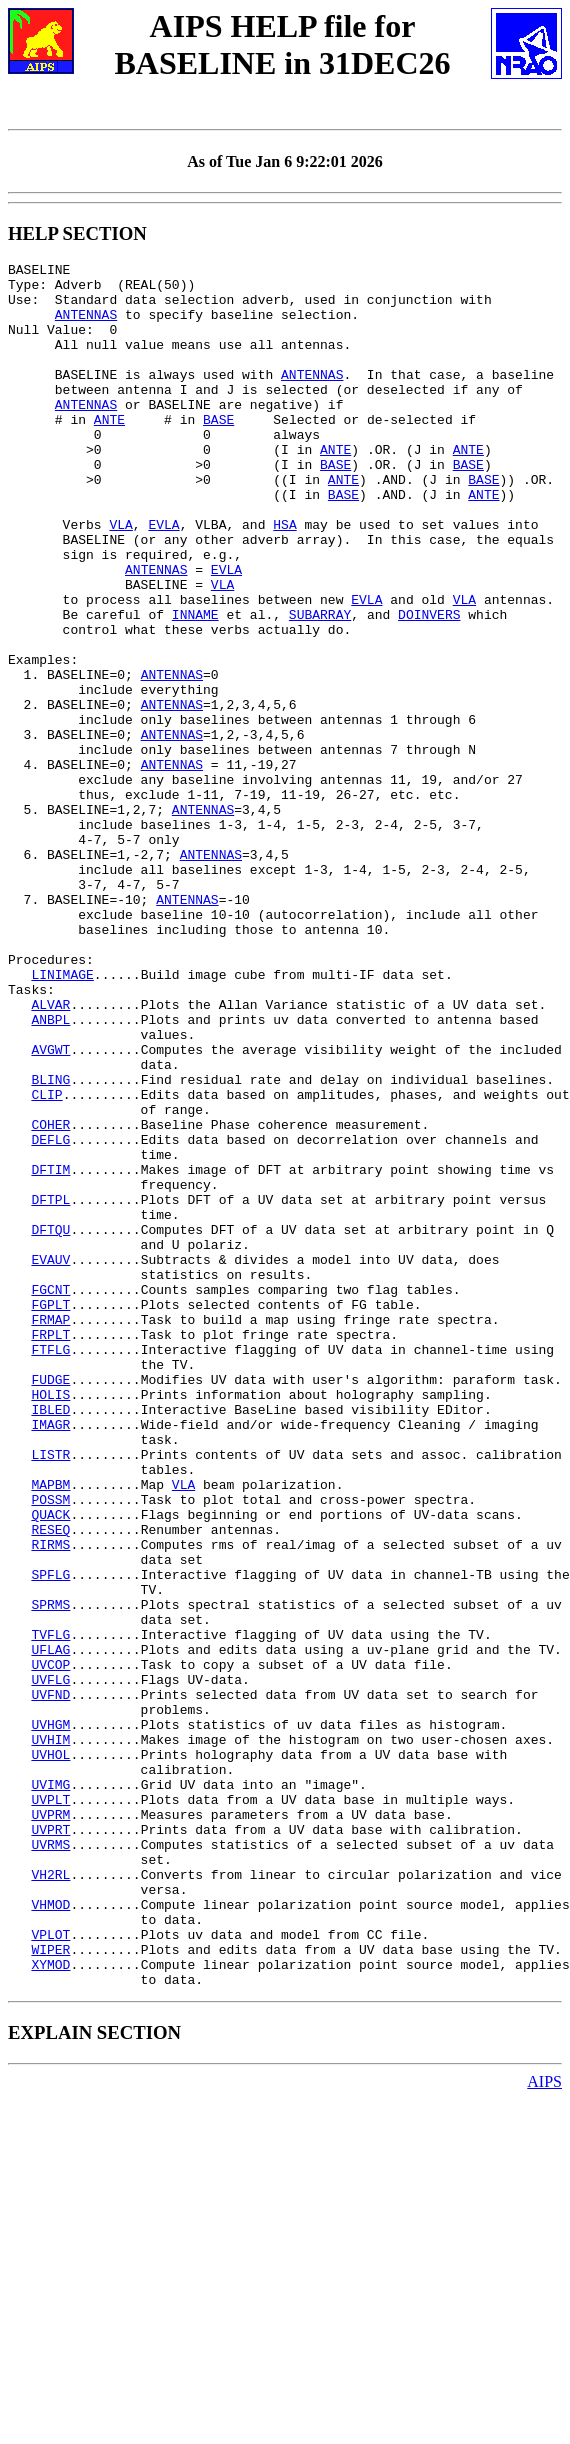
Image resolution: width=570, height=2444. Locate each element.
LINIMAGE (62, 1118)
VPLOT (50, 2270)
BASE (218, 452)
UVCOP (50, 1946)
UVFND (50, 1982)
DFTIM (50, 1352)
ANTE (109, 452)
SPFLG (50, 1838)
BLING (50, 1244)
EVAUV (50, 1460)
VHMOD (50, 2234)
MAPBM (50, 1730)
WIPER (50, 2288)
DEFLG (50, 1316)
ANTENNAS (86, 326)
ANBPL (50, 1172)
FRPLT (50, 1550)
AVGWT (50, 1208)
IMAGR (50, 1658)
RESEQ (50, 1784)
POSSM (50, 1748)
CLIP (46, 1262)
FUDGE (50, 1604)
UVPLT (50, 2108)
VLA (120, 578)
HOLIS (50, 1622)
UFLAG (50, 1928)
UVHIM (50, 2036)
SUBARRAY (320, 686)
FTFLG (50, 1568)
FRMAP (50, 1532)
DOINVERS (429, 686)
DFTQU (50, 1424)
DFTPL (50, 1388)
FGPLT (50, 1514)
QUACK (50, 1766)
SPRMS (50, 1874)
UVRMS (50, 2162)
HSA (284, 578)
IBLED (50, 1640)
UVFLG (50, 1964)
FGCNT (50, 1496)
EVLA (163, 578)
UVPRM (50, 2126)
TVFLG (50, 1910)
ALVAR (50, 1154)
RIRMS (50, 1802)
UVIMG (50, 2090)
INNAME (195, 686)
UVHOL (50, 2054)
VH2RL (50, 2198)
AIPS (544, 2426)
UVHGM (50, 2018)
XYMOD (50, 2306)
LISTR (50, 1694)
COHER (50, 1298)
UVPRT (50, 2144)
